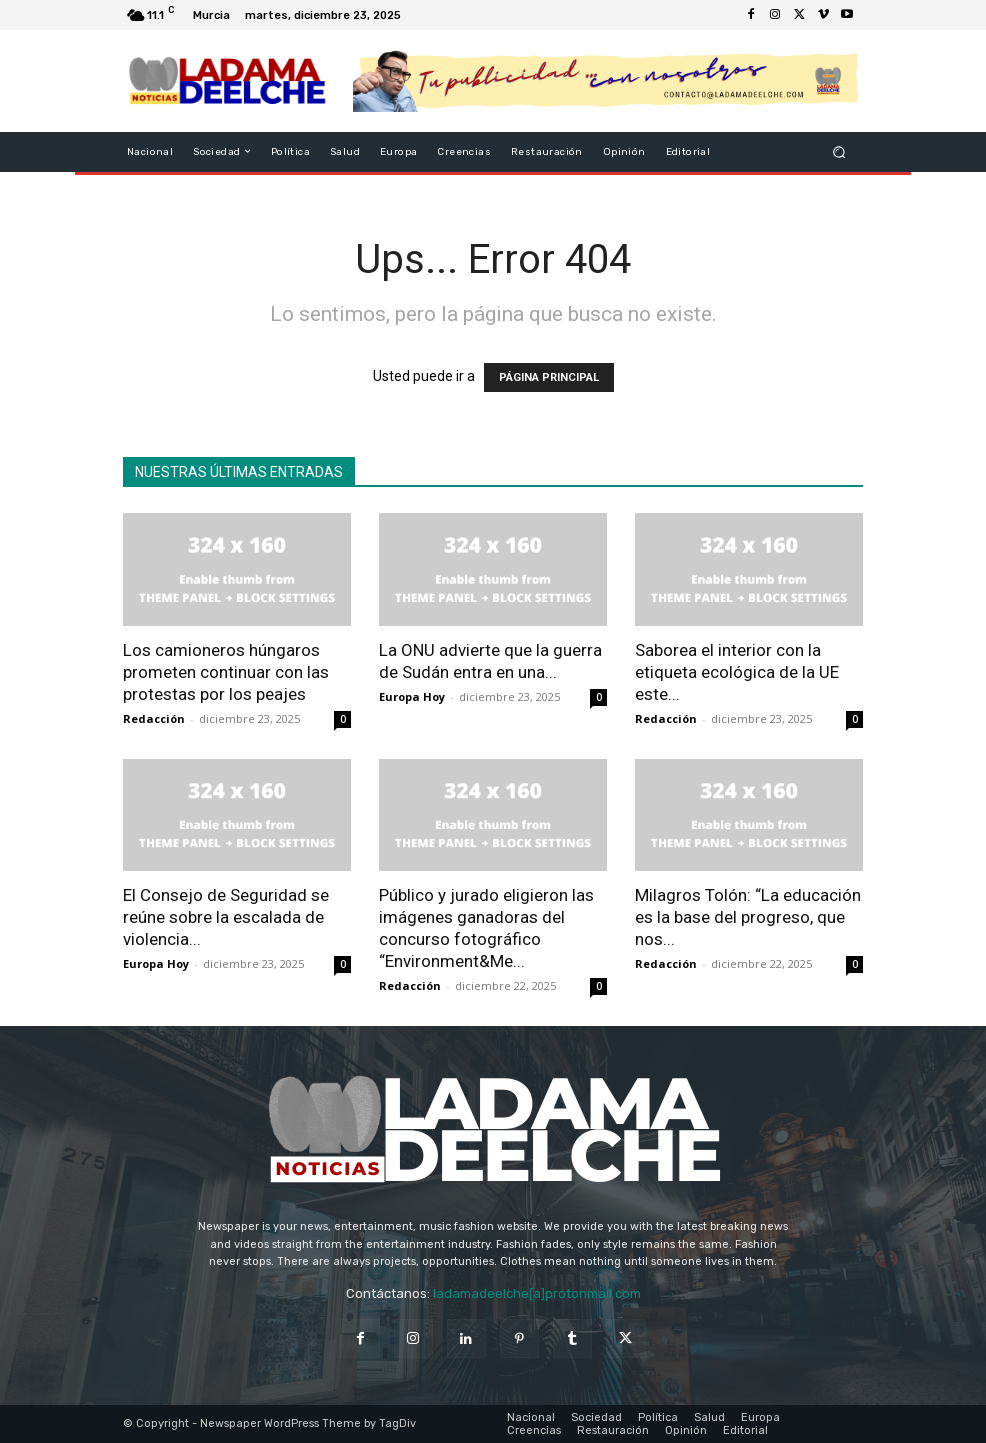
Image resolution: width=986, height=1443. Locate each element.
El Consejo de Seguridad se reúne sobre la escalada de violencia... (226, 917)
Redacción (154, 718)
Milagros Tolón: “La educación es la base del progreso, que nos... (748, 917)
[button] (839, 151)
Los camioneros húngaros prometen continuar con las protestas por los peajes (226, 672)
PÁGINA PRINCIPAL (549, 377)
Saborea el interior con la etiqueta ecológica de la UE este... (737, 672)
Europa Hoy (412, 696)
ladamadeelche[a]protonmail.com (537, 1293)
